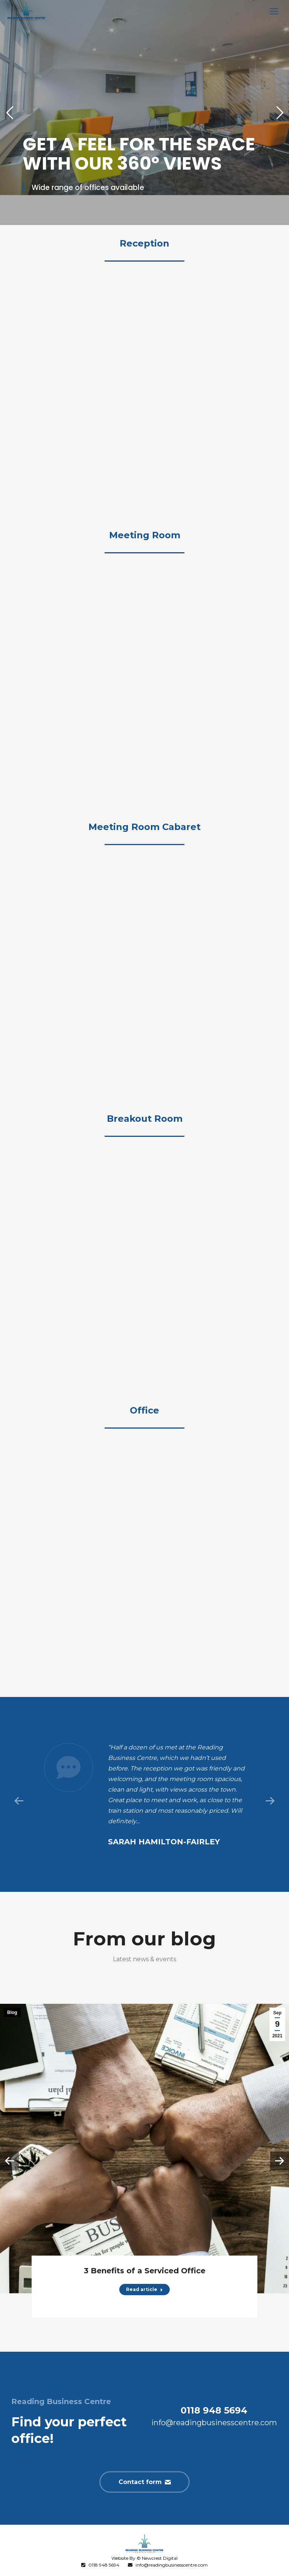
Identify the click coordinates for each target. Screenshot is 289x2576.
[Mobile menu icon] (273, 11)
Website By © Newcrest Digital (144, 2558)
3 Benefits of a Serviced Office (144, 2270)
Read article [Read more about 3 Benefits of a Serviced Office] (144, 2289)
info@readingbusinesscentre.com (171, 2565)
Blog (12, 2012)
